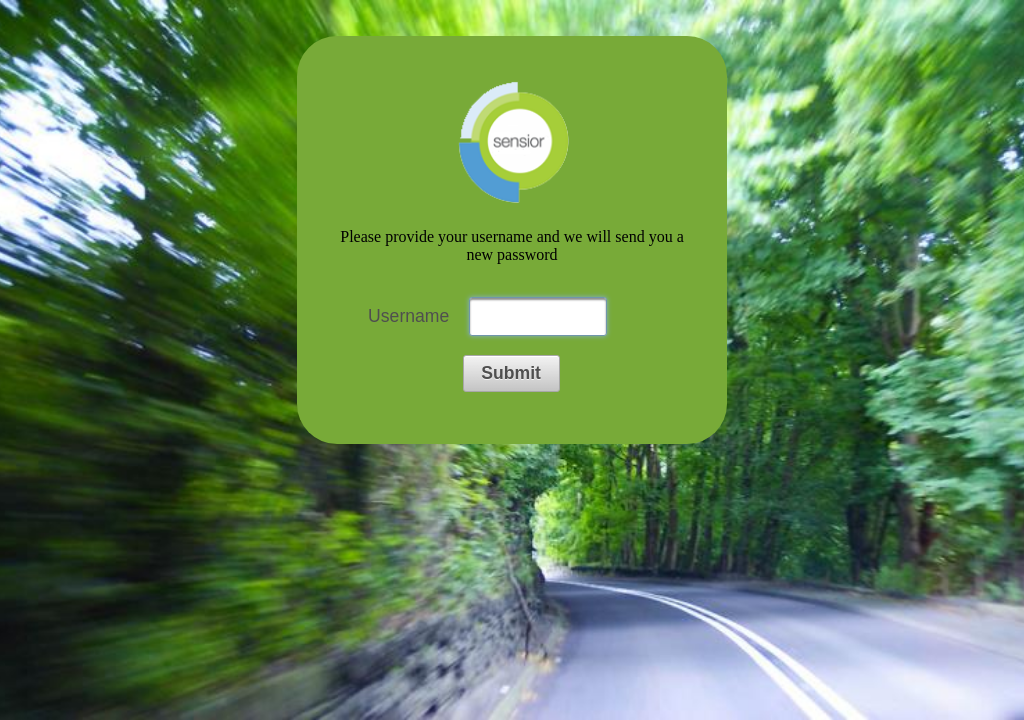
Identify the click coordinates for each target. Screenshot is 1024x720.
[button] (511, 373)
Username (408, 316)
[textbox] (538, 316)
